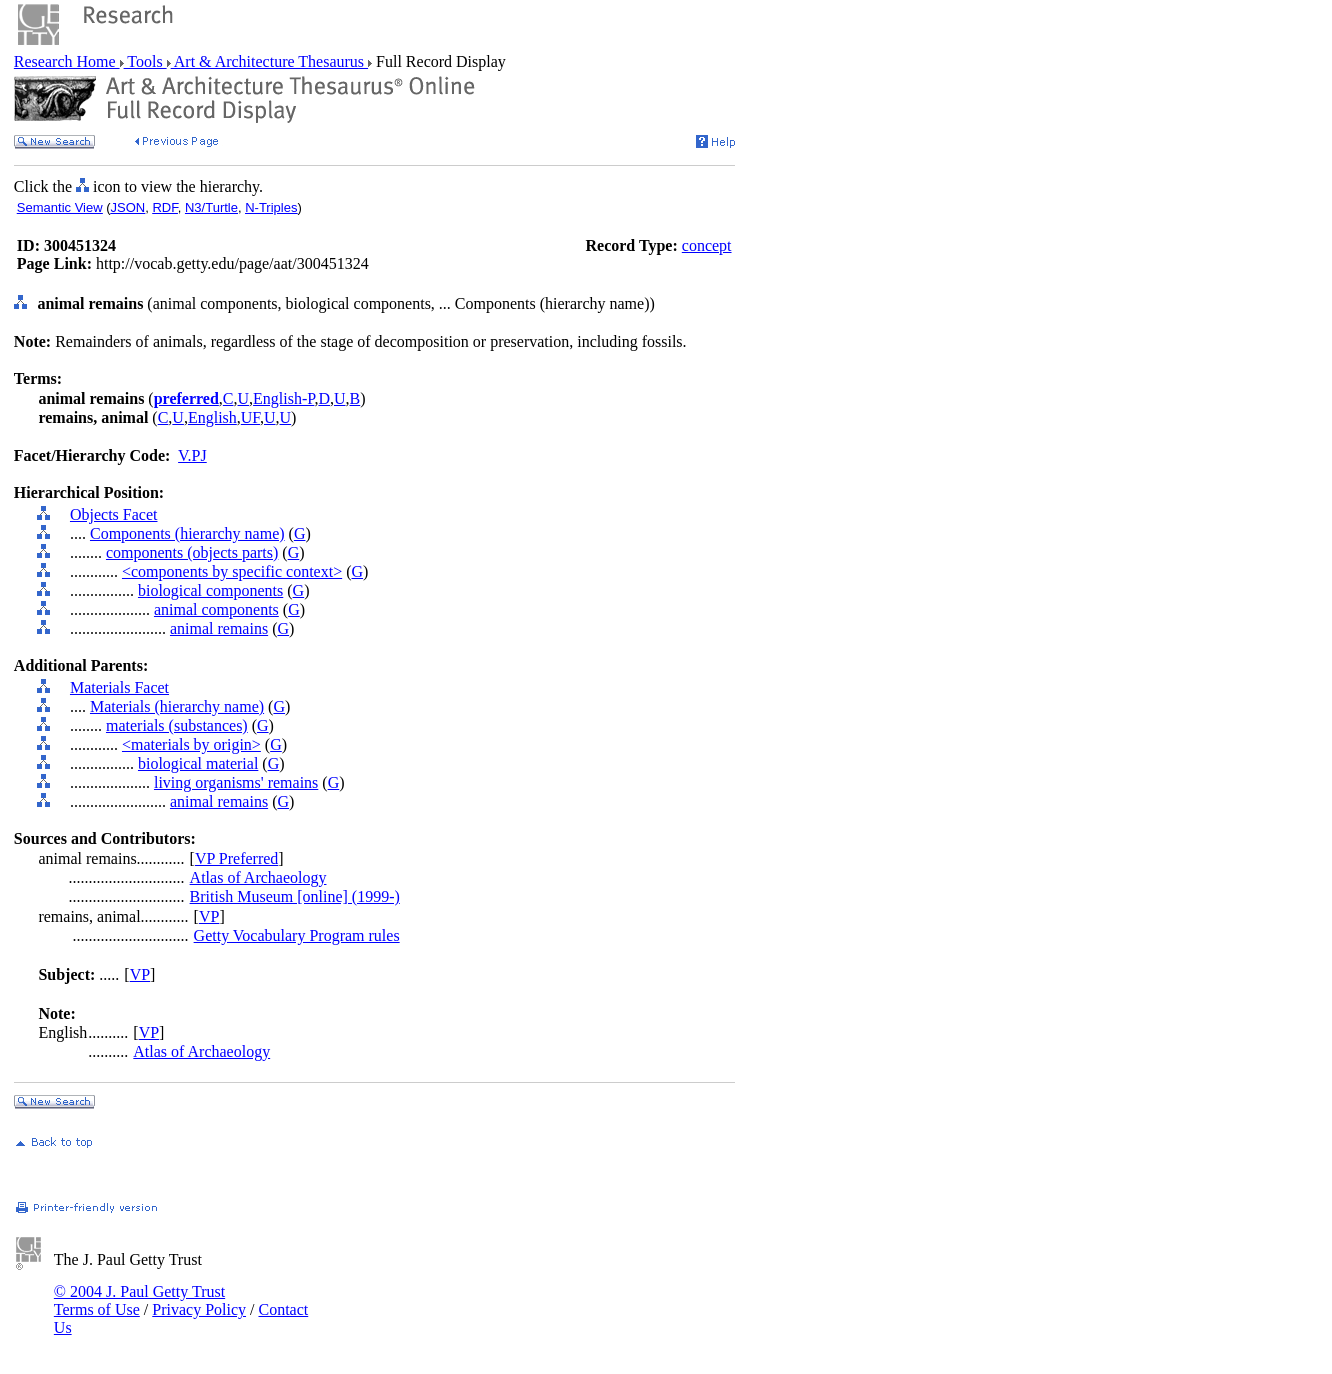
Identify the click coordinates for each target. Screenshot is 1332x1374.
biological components (210, 590)
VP (209, 916)
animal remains (219, 628)
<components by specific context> (232, 571)
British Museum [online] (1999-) (295, 896)
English (212, 417)
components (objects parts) (192, 552)
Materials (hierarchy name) (177, 706)
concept (707, 245)
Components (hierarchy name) (187, 533)
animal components (216, 609)
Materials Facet (119, 687)
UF (250, 417)
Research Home (67, 61)
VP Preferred (236, 858)
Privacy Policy (199, 1309)
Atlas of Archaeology (258, 877)
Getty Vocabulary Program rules (297, 935)
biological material (198, 763)
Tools (145, 61)
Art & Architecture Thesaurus (269, 61)
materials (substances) (177, 725)
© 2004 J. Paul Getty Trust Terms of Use (139, 1300)
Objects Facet (114, 514)
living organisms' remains (236, 782)
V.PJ (192, 455)
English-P (283, 398)
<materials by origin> (191, 744)
